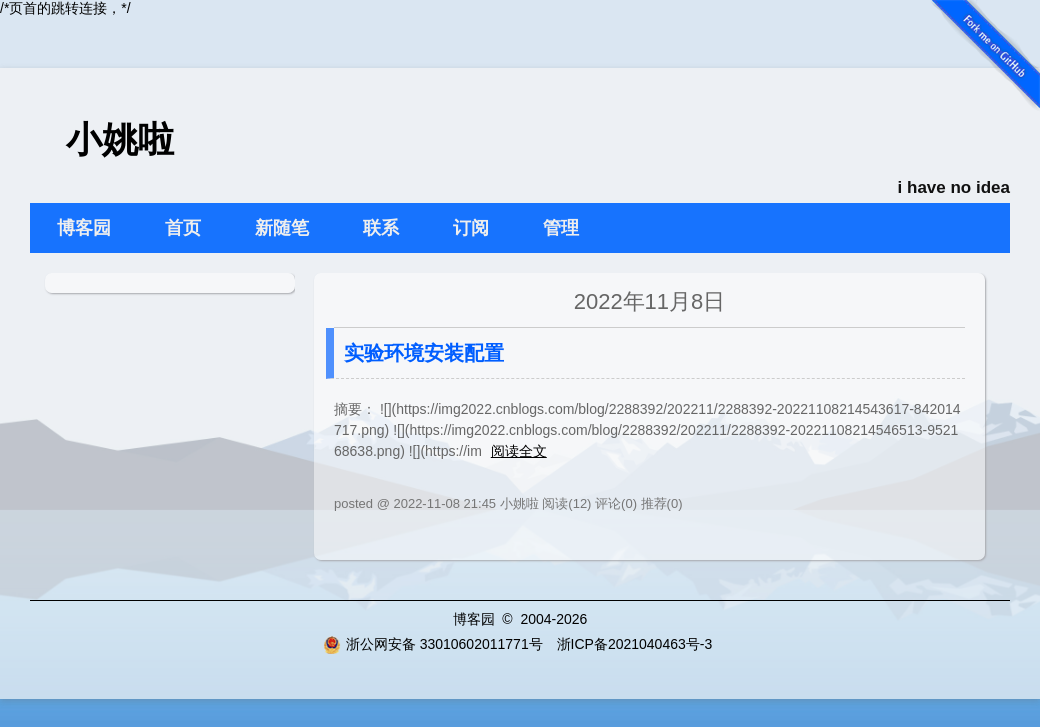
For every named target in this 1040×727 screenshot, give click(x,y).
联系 (381, 228)
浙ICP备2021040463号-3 (635, 644)
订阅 (471, 228)
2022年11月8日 (650, 301)
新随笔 (282, 228)
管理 (561, 228)
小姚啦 (120, 139)
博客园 (84, 228)
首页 (183, 228)
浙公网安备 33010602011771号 (433, 644)
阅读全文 (519, 451)
